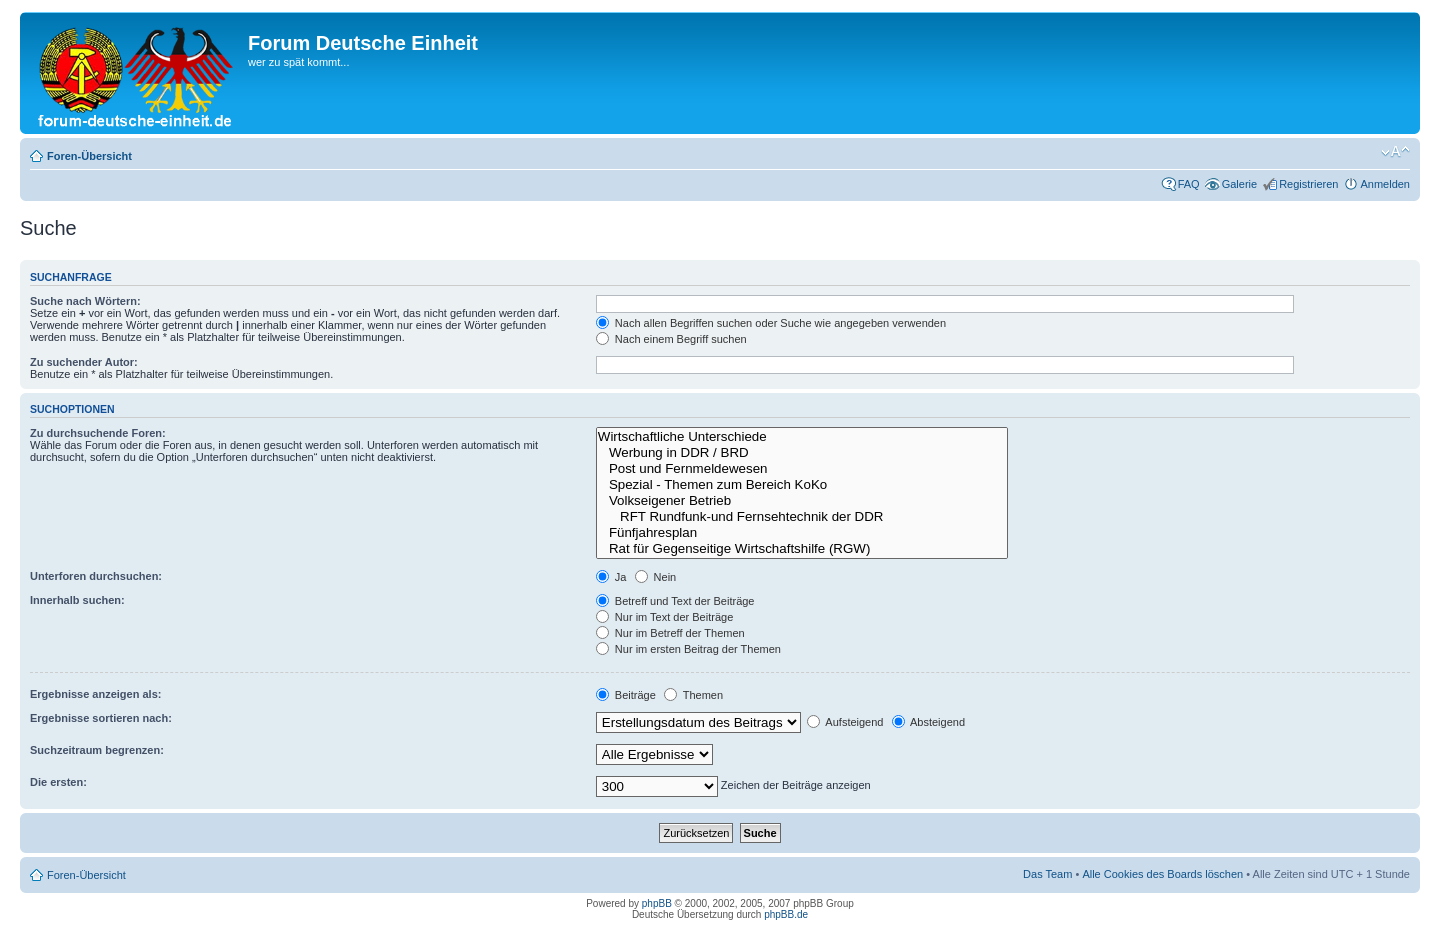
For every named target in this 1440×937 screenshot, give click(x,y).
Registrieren (1308, 184)
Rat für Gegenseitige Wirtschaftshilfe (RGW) (802, 549)
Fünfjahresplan (802, 533)
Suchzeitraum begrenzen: (97, 750)
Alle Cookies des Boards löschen (1162, 874)
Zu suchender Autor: (84, 362)
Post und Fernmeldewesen (802, 469)
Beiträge (626, 695)
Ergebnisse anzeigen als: (95, 694)
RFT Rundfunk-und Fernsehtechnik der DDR (802, 517)
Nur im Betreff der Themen (670, 633)
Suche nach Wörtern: (85, 301)
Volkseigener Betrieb (802, 501)
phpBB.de (786, 914)
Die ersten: (58, 782)
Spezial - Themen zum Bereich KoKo (802, 485)
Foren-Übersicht (89, 156)
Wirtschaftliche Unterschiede (802, 437)
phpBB (657, 903)
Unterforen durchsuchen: (96, 576)
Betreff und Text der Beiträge (675, 601)
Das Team (1047, 874)
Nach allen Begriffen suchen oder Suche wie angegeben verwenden (771, 323)
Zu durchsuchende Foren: (98, 433)
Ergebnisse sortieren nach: (101, 718)
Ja (611, 577)
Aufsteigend (845, 722)
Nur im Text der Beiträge (664, 617)
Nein (656, 577)
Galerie (1239, 184)
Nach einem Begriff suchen (671, 339)
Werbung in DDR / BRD (802, 453)
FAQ (1189, 184)
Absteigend (929, 722)
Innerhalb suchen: (77, 600)
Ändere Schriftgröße (1395, 152)
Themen (693, 695)
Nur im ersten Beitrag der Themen (688, 649)
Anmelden (1385, 184)
